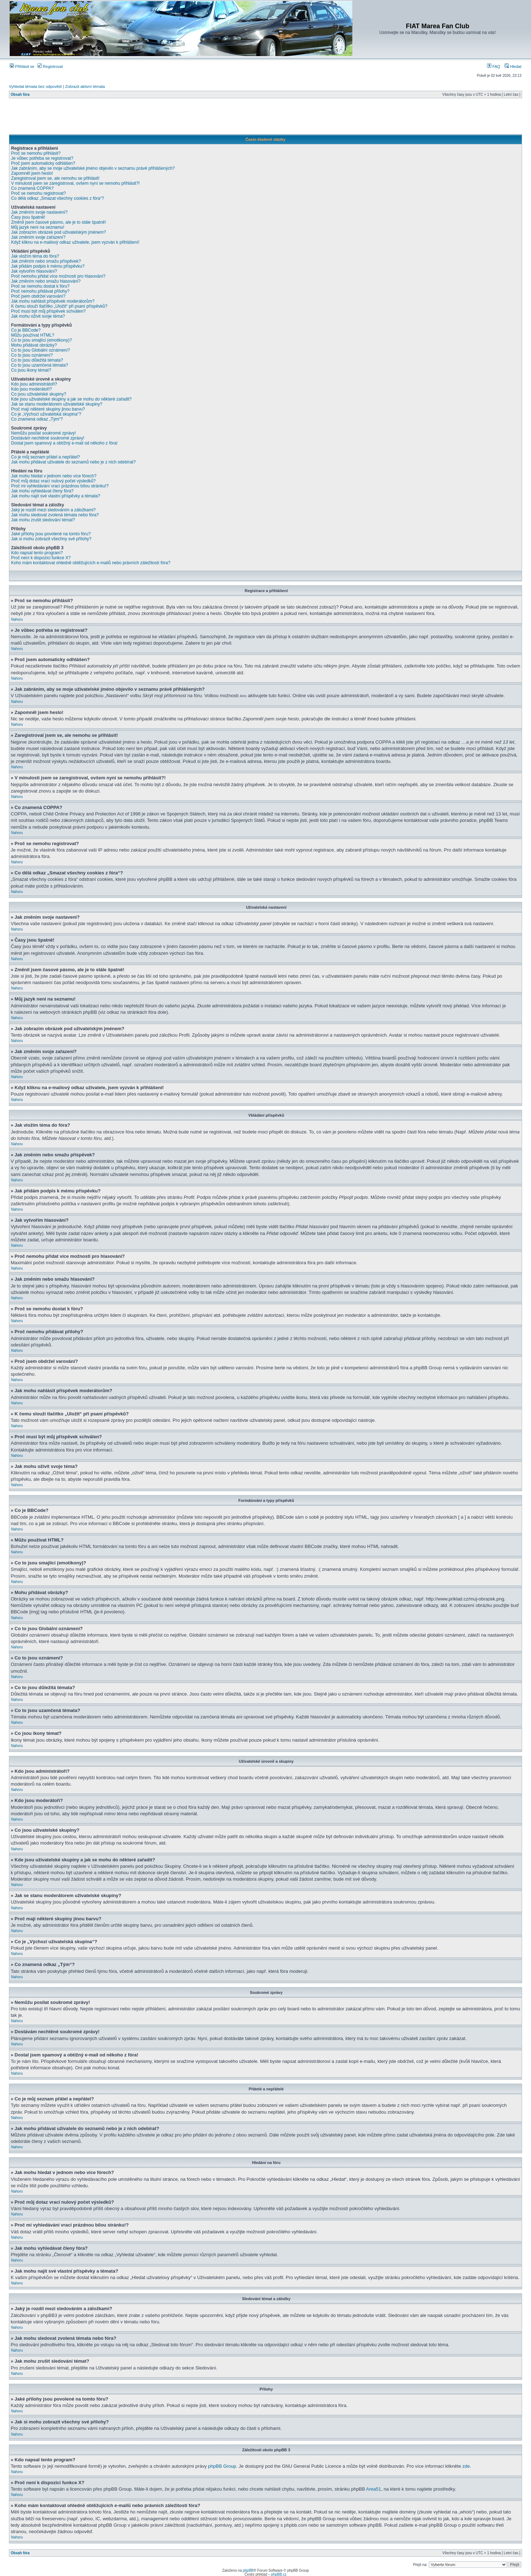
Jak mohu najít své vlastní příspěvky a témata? (55, 495)
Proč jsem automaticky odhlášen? (43, 163)
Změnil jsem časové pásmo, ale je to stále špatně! (58, 222)
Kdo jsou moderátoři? (31, 389)
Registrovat (50, 66)
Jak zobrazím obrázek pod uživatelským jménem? (58, 232)
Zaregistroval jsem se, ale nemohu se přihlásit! (55, 178)
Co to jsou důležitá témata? (37, 360)
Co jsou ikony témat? (31, 370)
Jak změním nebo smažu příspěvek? (46, 261)
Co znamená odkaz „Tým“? (37, 419)
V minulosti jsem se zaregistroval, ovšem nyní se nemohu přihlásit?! (75, 183)
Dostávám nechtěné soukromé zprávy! (47, 438)
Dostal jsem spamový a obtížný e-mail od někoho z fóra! (64, 443)
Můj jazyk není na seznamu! (37, 227)
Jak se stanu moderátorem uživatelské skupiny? (56, 404)
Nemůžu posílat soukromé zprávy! (43, 433)
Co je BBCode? (26, 330)
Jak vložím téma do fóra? (35, 256)
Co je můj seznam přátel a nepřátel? (45, 457)
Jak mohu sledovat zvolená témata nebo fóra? (55, 514)
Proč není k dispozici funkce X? (41, 557)
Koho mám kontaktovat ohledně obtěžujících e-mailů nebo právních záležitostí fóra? (90, 562)
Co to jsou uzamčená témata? (39, 365)
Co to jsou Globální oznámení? (40, 350)
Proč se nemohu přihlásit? (36, 153)
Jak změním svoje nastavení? (39, 212)
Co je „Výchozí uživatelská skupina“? (46, 414)
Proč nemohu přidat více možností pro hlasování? (58, 276)
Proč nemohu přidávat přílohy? (40, 291)
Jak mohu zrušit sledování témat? (43, 519)
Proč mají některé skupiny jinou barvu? (48, 409)
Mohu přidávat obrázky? (34, 345)
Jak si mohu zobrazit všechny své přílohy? (51, 538)
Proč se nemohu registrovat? (38, 193)
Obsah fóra (20, 94)
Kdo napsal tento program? (37, 552)
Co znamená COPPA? (32, 188)
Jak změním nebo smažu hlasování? (46, 281)
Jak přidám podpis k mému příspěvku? (47, 266)
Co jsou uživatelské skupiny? (38, 394)
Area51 (373, 2488)
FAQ (493, 66)
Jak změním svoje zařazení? (38, 237)
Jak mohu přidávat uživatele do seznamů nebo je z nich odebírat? (73, 462)
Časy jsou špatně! (28, 217)
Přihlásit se (22, 66)
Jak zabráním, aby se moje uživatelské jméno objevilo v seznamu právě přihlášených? (93, 168)
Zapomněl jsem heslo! (32, 173)
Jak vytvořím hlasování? (34, 271)
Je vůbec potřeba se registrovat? (42, 158)
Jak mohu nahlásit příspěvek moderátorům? (52, 301)
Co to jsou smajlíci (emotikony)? (41, 340)
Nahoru (17, 619)
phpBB (248, 2570)
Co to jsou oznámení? (32, 355)
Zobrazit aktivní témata (85, 86)
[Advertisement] (265, 118)
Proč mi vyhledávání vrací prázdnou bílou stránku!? (60, 485)
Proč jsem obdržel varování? (38, 296)
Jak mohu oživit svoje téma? (38, 316)
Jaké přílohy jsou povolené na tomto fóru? (51, 533)
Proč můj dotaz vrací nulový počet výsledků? (53, 480)
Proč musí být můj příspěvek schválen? (48, 311)
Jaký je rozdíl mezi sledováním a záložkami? (53, 509)
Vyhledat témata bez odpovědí (35, 86)
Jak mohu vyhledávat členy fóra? (42, 490)
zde (466, 2465)
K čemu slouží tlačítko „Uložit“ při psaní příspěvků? (59, 306)
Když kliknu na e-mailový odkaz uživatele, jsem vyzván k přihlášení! (75, 242)
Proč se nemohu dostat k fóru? (40, 286)
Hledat (513, 66)
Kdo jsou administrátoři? (34, 384)
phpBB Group (222, 2465)
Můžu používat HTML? (32, 335)
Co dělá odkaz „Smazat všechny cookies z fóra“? (57, 198)
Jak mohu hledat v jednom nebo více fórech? (53, 475)
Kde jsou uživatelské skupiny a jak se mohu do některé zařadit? (71, 399)
